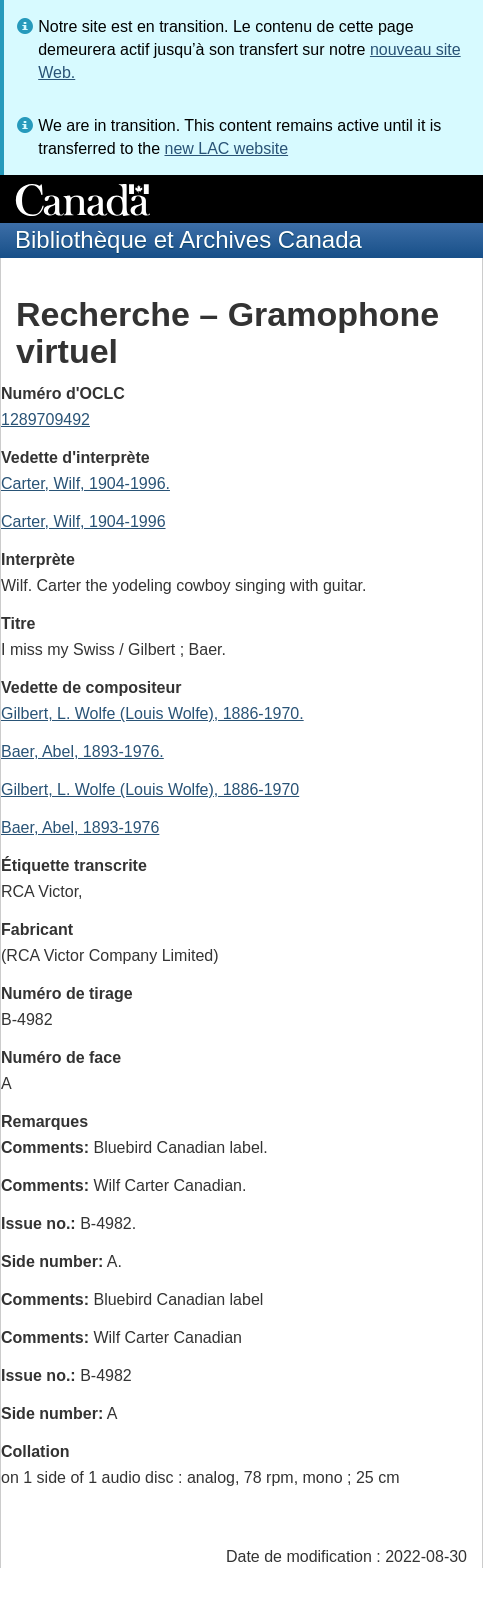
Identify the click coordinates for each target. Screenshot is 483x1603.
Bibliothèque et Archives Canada (188, 239)
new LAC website (226, 148)
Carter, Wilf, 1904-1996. (85, 483)
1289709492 (45, 419)
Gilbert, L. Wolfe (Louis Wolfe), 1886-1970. (152, 713)
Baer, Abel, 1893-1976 (80, 827)
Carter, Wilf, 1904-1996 (83, 521)
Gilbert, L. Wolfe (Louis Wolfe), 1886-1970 (150, 789)
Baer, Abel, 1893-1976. (82, 751)
